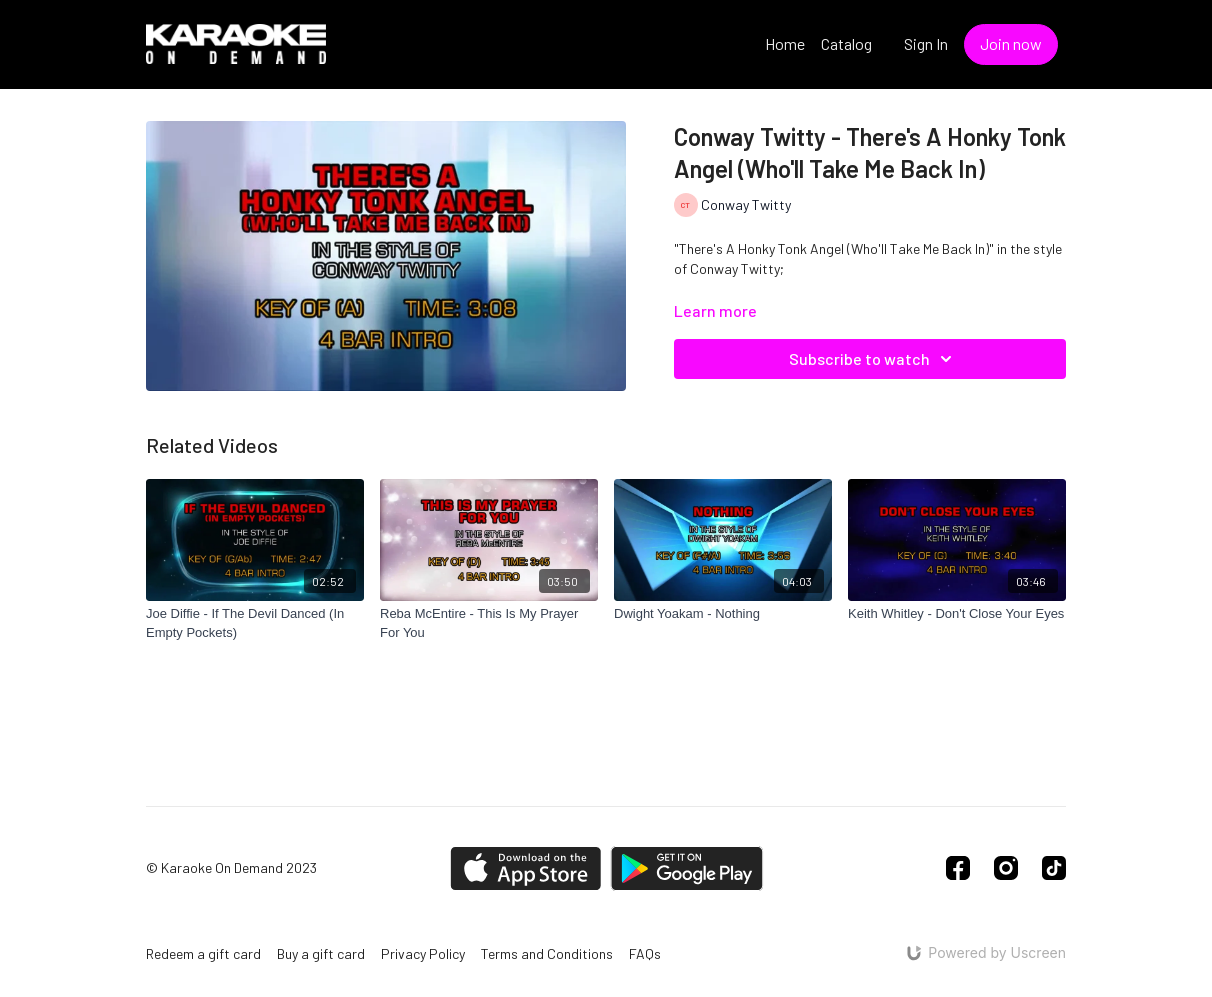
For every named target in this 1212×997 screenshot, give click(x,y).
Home (785, 43)
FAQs (645, 953)
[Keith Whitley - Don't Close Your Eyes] (957, 614)
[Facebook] (958, 868)
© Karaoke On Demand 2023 (231, 868)
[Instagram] (1006, 868)
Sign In (926, 43)
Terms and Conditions (547, 953)
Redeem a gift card (203, 953)
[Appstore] (525, 868)
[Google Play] (687, 868)
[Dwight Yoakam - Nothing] (723, 614)
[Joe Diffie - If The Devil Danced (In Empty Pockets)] (255, 623)
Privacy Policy (423, 953)
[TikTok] (1054, 868)
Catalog (846, 43)
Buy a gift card (321, 953)
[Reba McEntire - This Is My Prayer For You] (489, 623)
